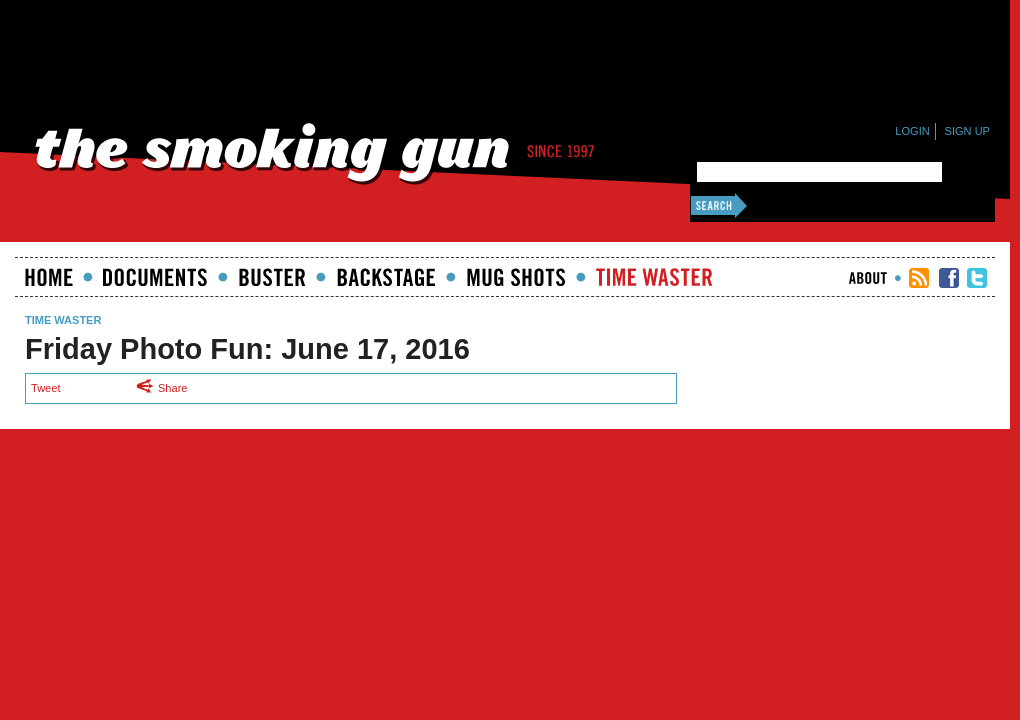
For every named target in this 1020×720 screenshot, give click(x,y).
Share (167, 387)
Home (49, 277)
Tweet (45, 388)
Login (912, 131)
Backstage (386, 277)
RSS (919, 278)
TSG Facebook (949, 278)
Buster (272, 277)
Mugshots (516, 277)
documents (155, 277)
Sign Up (967, 131)
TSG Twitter (977, 278)
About (868, 278)
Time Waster (654, 277)
